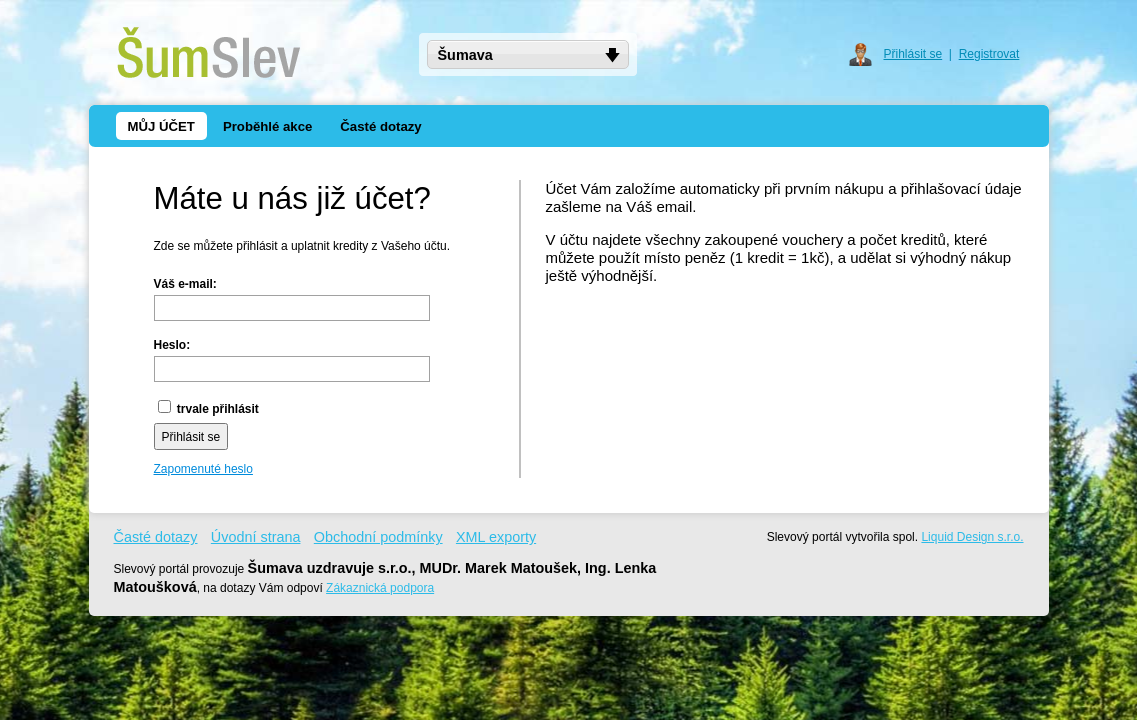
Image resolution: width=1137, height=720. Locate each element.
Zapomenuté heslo (203, 469)
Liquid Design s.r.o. (972, 537)
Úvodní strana (256, 537)
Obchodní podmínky (378, 537)
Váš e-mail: (185, 284)
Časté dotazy (156, 537)
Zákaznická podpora (380, 588)
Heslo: (172, 345)
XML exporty (496, 537)
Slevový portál (804, 537)
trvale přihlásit (208, 409)
